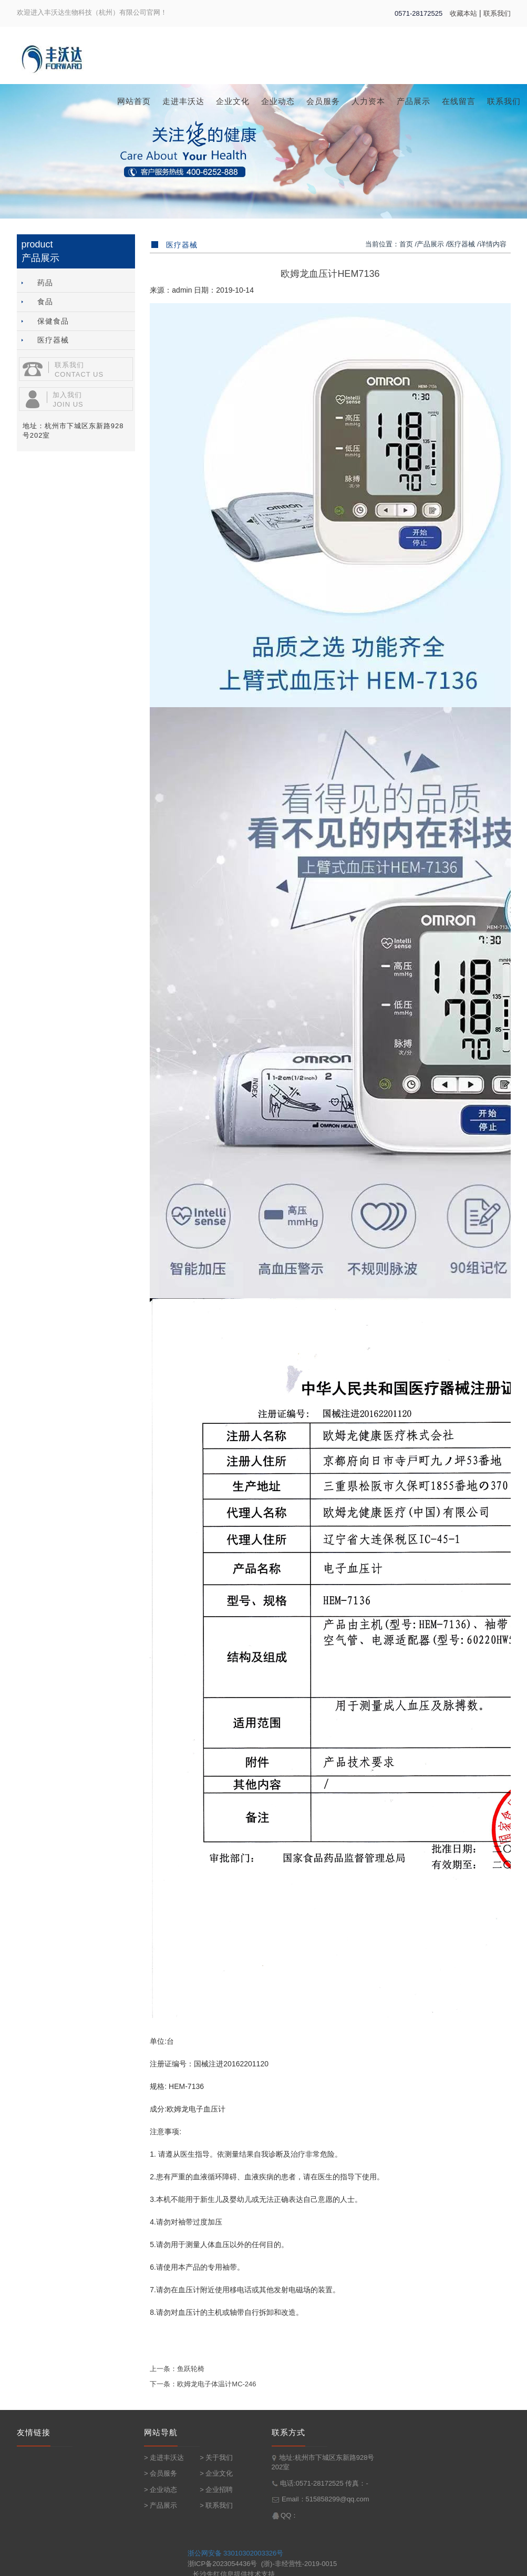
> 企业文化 (216, 2473)
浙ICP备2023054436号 (222, 2564)
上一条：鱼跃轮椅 (177, 2369)
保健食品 (43, 320)
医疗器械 (43, 339)
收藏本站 (463, 13)
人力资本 (368, 101)
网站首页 (134, 101)
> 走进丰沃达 (164, 2457)
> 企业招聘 (216, 2490)
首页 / (408, 244)
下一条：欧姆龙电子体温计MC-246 (203, 2384)
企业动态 (278, 101)
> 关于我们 (216, 2457)
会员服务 (323, 101)
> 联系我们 (216, 2505)
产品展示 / (432, 244)
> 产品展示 (160, 2505)
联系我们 (497, 13)
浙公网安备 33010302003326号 (236, 2553)
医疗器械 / (463, 244)
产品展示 (413, 101)
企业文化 (233, 101)
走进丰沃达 (183, 101)
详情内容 (493, 244)
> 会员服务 (160, 2473)
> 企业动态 (160, 2490)
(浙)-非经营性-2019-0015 (299, 2564)
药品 (35, 282)
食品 (35, 301)
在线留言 (459, 101)
